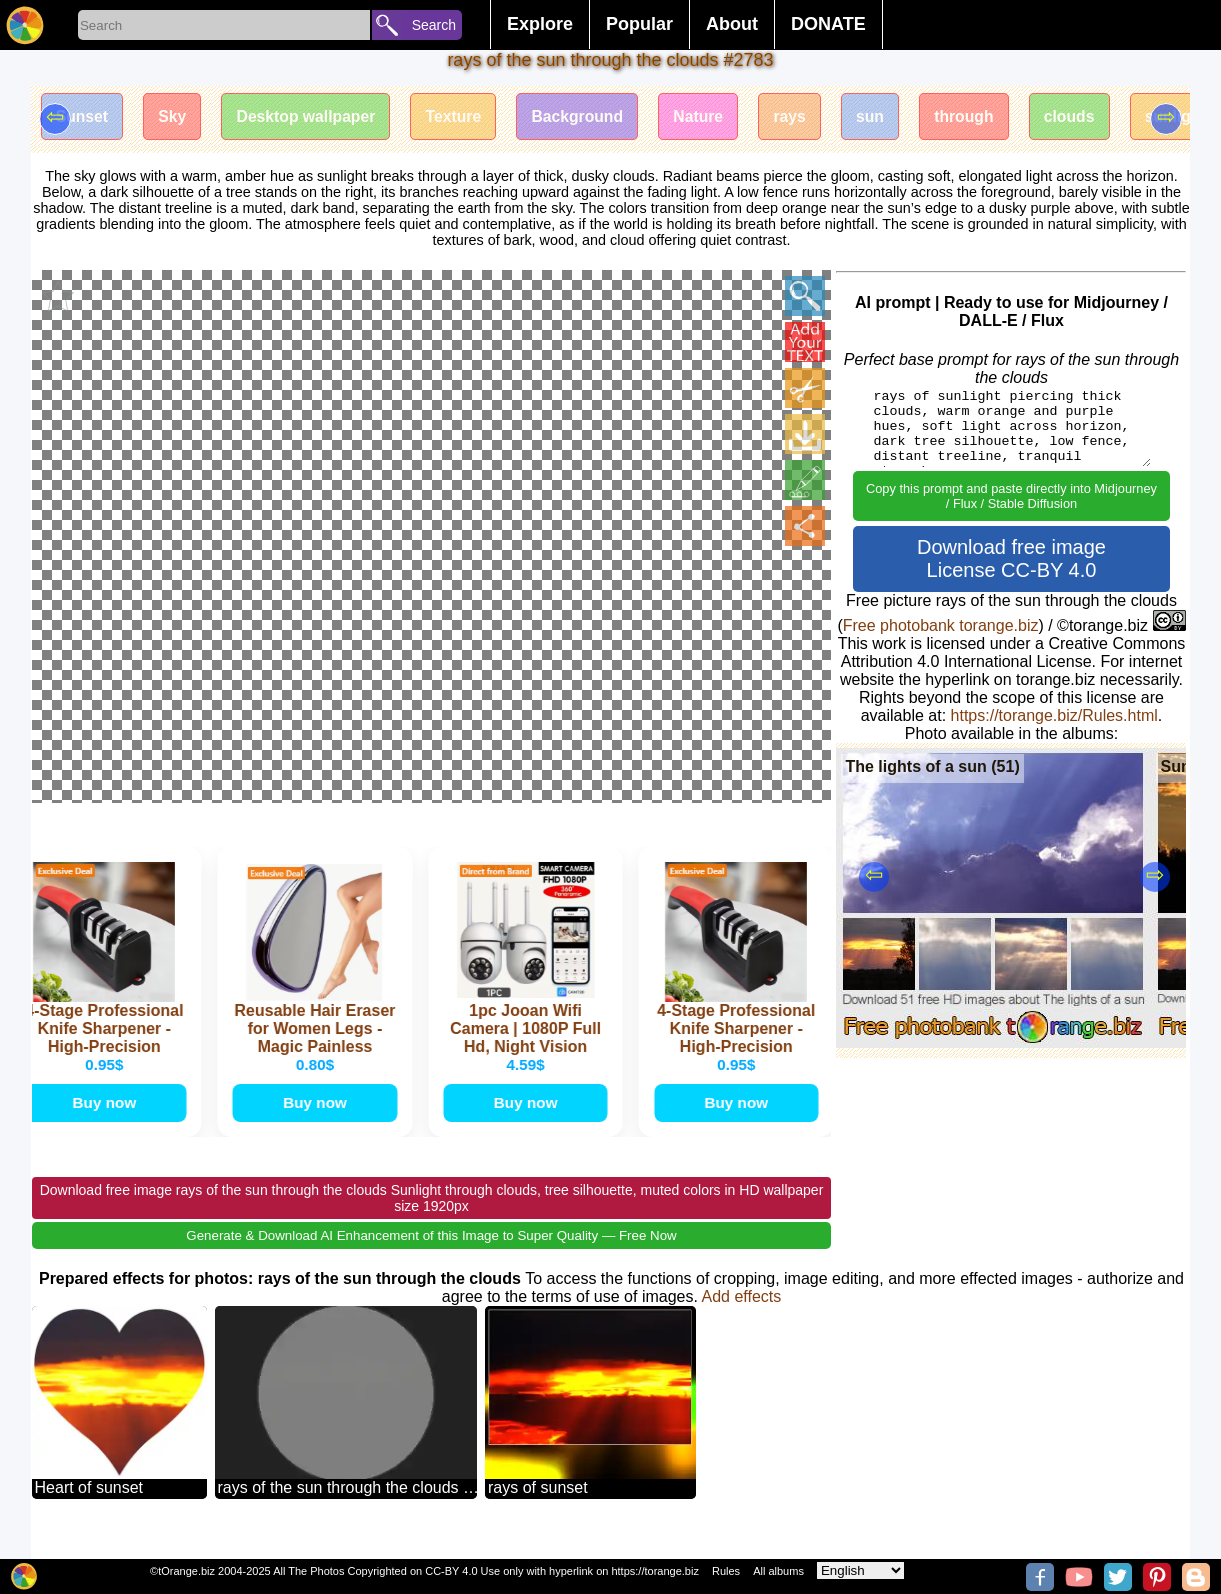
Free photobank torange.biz (941, 625)
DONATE (828, 24)
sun (891, 117)
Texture (464, 117)
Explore (540, 24)
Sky (176, 117)
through (988, 117)
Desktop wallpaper (312, 117)
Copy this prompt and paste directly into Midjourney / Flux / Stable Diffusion (1011, 496)
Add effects (741, 1316)
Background (590, 117)
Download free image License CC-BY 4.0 (1011, 558)
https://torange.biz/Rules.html (1054, 715)
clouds (1096, 117)
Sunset (83, 117)
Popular (639, 24)
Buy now (106, 1121)
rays (808, 117)
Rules (726, 1571)
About (732, 24)
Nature (715, 117)
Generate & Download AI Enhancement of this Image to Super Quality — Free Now (431, 1255)
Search (434, 25)
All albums (778, 1571)
